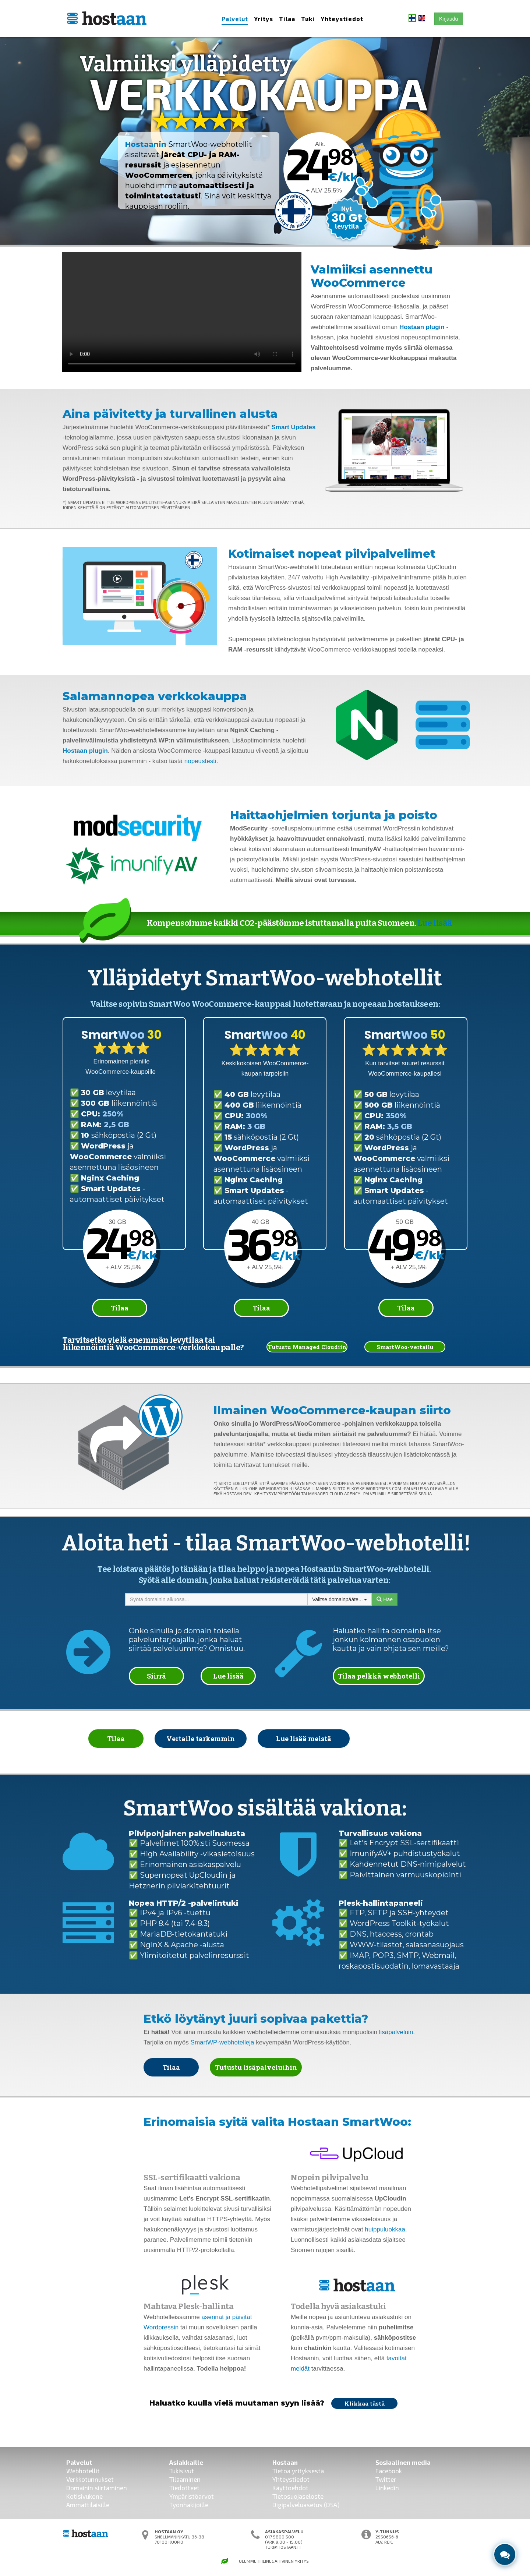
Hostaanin (145, 144)
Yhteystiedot (342, 18)
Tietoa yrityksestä (298, 2470)
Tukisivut (181, 2470)
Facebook (388, 2470)
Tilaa (287, 18)
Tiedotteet (184, 2487)
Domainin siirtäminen (96, 2487)
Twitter (385, 2479)
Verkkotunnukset (90, 2479)
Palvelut (235, 18)
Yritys (263, 18)
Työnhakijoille (188, 2504)
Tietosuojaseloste (298, 2496)
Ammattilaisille (87, 2504)
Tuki (308, 18)
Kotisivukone (84, 2496)
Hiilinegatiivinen (276, 2560)
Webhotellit (83, 2470)
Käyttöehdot (290, 2487)
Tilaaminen (185, 2479)
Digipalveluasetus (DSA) (305, 2504)
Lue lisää (434, 923)
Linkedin (387, 2487)
